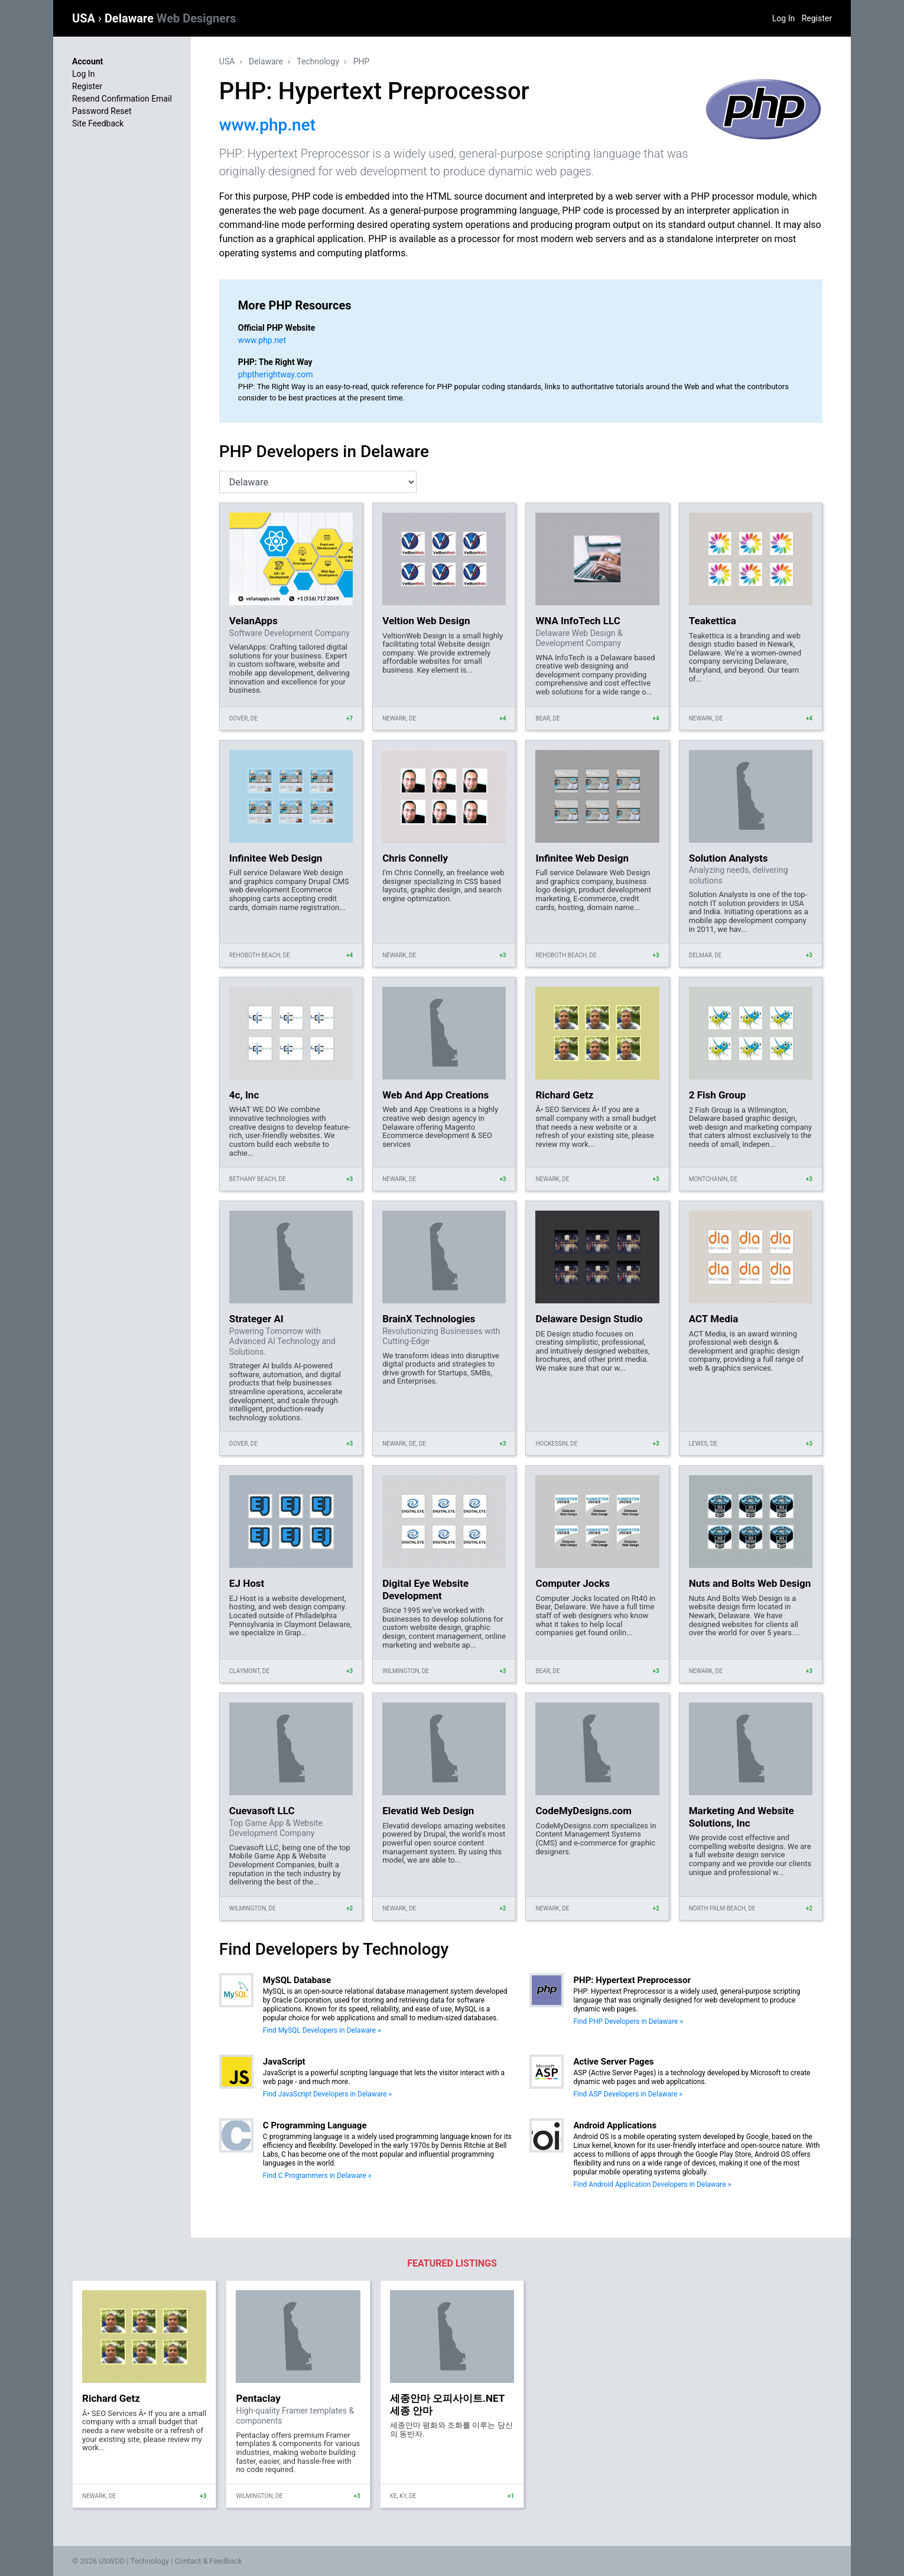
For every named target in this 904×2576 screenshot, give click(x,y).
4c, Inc (244, 1095)
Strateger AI (256, 1319)
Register (817, 18)
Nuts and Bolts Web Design (750, 1583)
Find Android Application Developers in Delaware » (652, 2184)
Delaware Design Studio (588, 1319)
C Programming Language (315, 2125)
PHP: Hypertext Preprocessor (632, 1980)
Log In (783, 18)
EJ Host (246, 1583)
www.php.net (267, 125)
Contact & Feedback (208, 2561)
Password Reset (102, 111)
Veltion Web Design (426, 621)
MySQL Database (297, 1980)
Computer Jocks (572, 1583)
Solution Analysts (728, 858)
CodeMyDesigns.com (583, 1811)
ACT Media (714, 1319)
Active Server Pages (613, 2061)
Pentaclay (258, 2398)
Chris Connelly (415, 858)
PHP (361, 61)
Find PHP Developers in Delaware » (628, 2021)
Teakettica (712, 621)
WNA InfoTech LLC (577, 621)
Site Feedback (97, 123)
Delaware (170, 18)
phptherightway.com (275, 374)
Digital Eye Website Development (425, 1589)
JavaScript (284, 2061)
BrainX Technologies (428, 1319)
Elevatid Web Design (428, 1811)
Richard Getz (564, 1095)
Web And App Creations (435, 1095)
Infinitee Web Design (276, 858)
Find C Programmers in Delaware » (317, 2175)
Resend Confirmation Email (122, 98)
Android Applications (614, 2125)
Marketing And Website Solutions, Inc (741, 1816)
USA (85, 18)
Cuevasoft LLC (262, 1811)
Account (87, 61)
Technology (318, 61)
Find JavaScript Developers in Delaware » (327, 2094)
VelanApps (253, 621)
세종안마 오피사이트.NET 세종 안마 (447, 2404)
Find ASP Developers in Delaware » (627, 2094)
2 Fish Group (717, 1095)
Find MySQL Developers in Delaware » (322, 2030)
